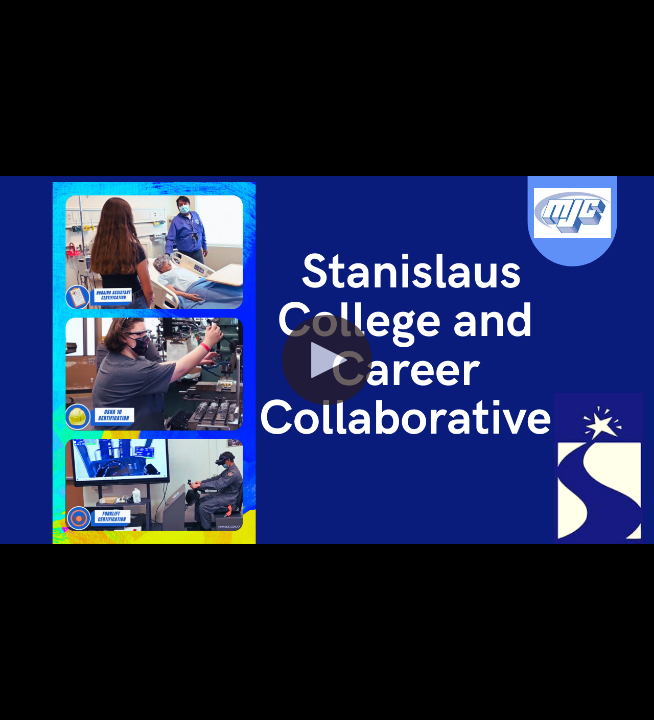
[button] (327, 360)
